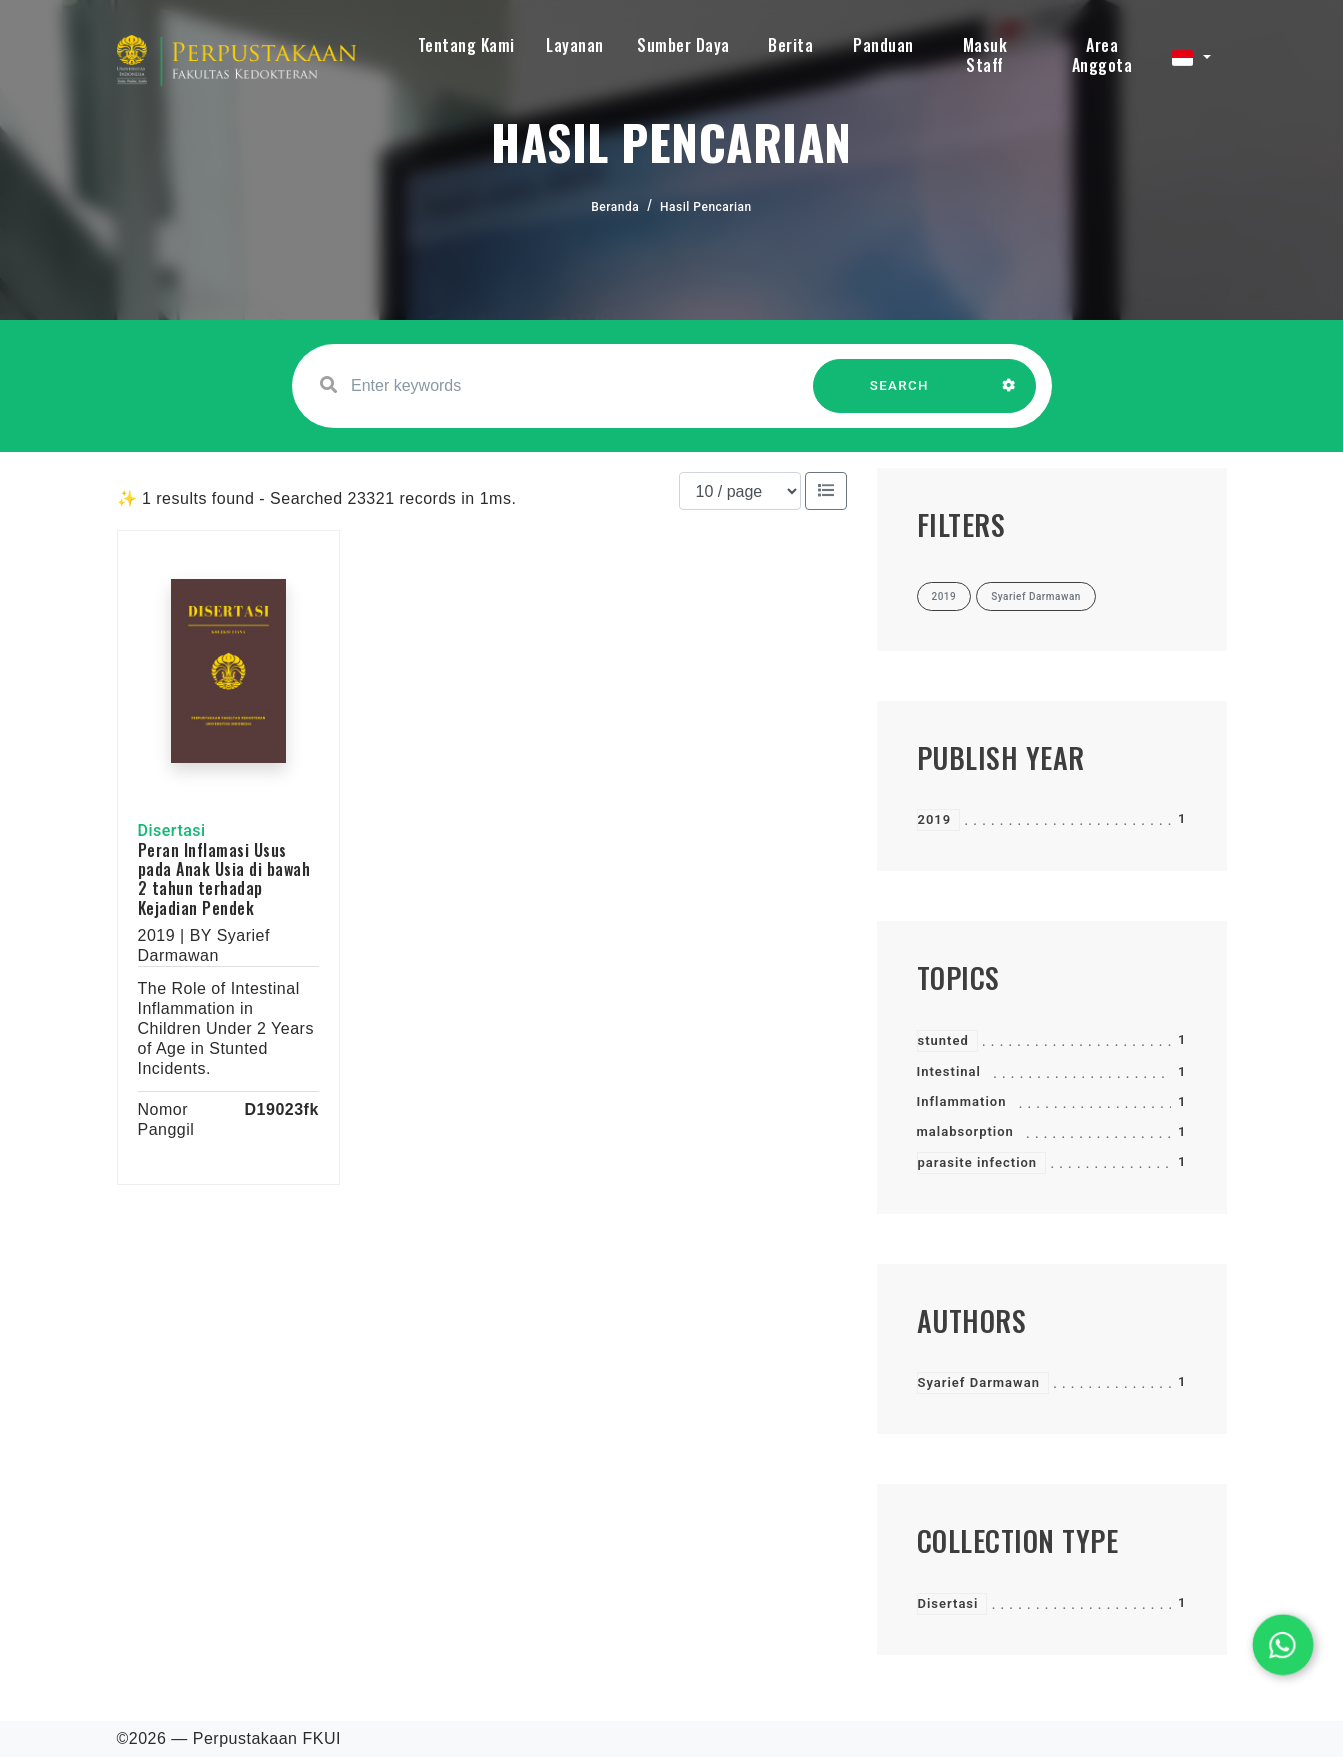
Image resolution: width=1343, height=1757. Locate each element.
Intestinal (949, 1071)
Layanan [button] (575, 45)
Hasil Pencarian (706, 207)
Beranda (615, 207)
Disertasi (948, 1603)
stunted (943, 1040)
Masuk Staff (985, 55)
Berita (790, 45)
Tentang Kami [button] (466, 45)
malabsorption (965, 1131)
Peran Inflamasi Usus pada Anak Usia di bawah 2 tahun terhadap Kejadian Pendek (224, 879)
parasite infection (978, 1162)
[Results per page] (740, 491)
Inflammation (962, 1101)
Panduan (883, 45)
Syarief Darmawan (979, 1382)
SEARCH (899, 395)
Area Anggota (1102, 55)
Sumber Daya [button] (683, 45)
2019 (935, 819)
